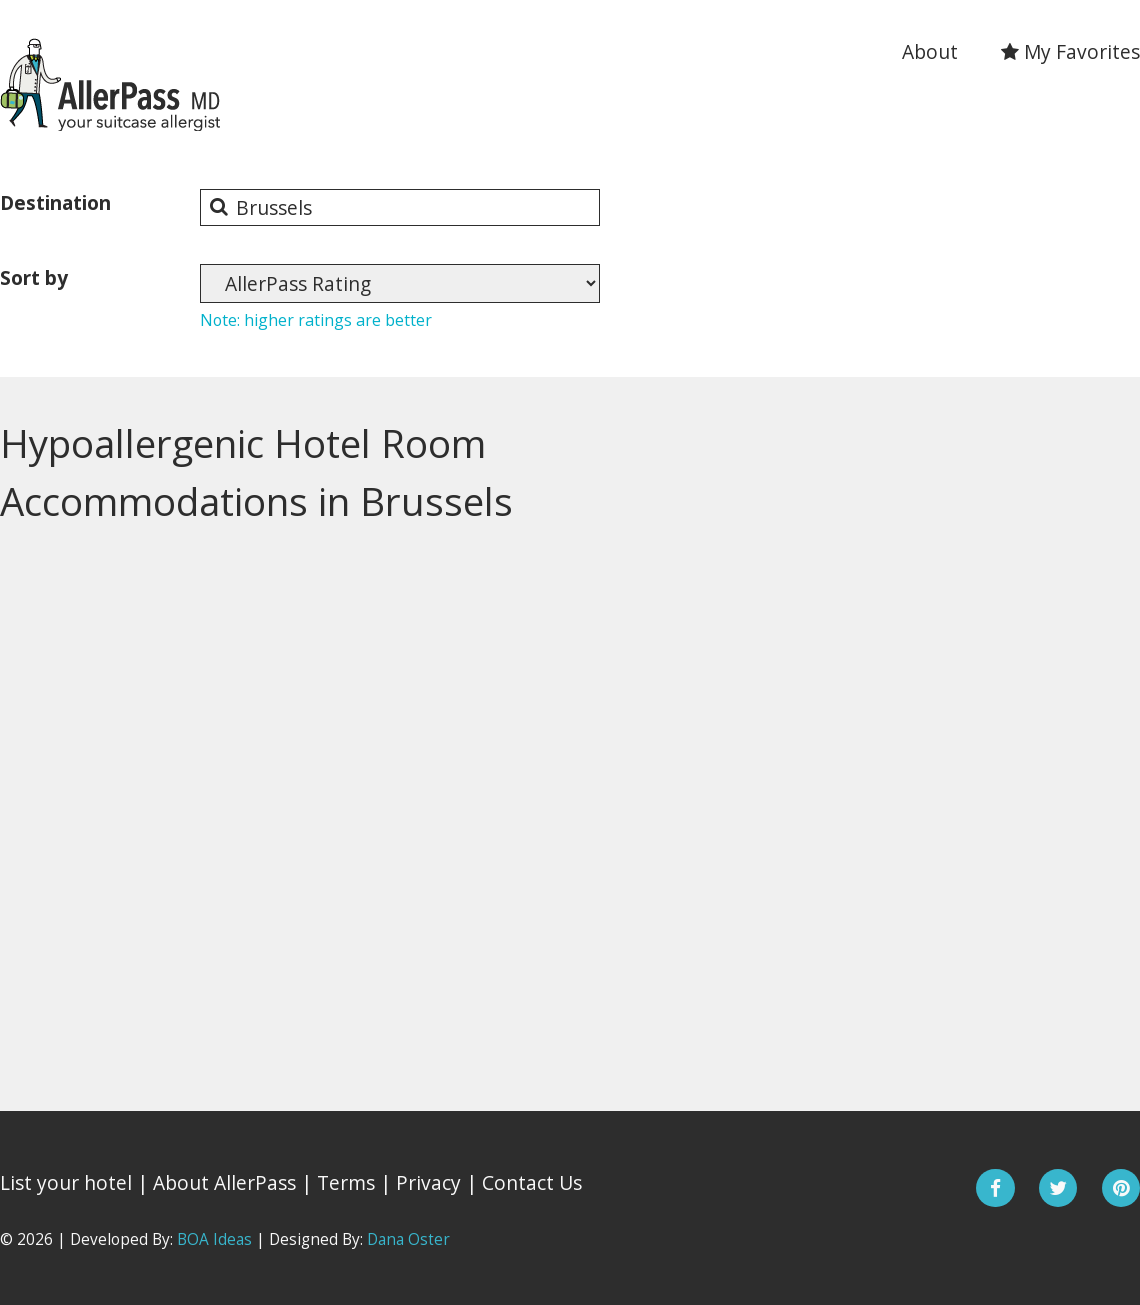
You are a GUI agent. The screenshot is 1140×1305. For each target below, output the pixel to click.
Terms (346, 1182)
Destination (55, 202)
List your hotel (66, 1182)
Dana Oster (408, 1239)
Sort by (34, 277)
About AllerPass (224, 1182)
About (930, 51)
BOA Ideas (214, 1239)
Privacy (428, 1182)
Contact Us (532, 1182)
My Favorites (1070, 51)
